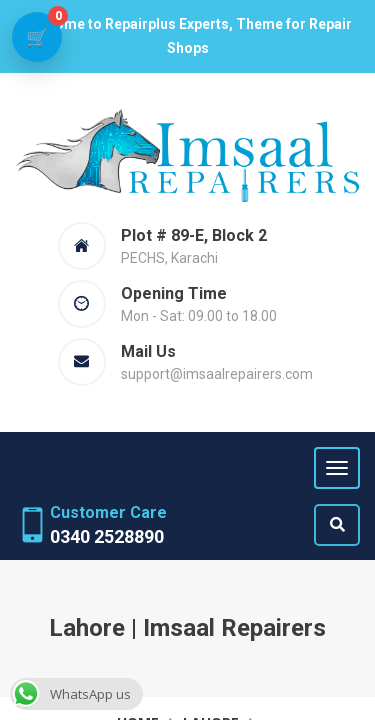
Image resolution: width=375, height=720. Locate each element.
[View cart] (37, 37)
